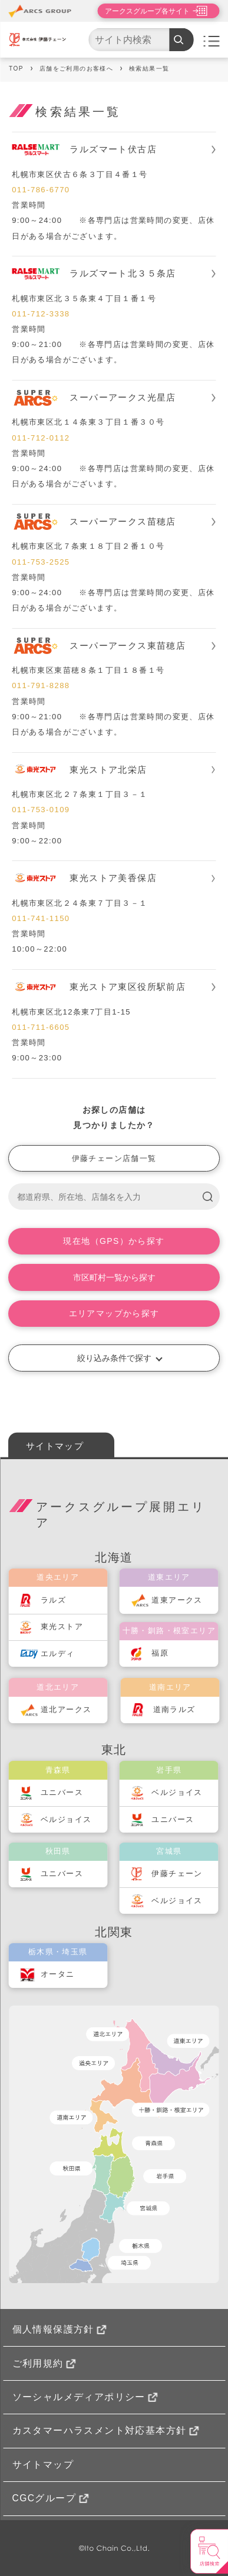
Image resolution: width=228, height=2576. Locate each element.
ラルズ (53, 1600)
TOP (16, 68)
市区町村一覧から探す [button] (114, 1277)
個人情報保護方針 (59, 2329)
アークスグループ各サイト (147, 11)
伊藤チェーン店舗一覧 (114, 1158)
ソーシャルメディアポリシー (85, 2397)
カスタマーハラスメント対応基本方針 (105, 2430)
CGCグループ (50, 2498)
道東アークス (176, 1600)
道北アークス (66, 1709)
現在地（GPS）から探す (113, 1241)
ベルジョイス (66, 1819)
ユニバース (62, 1792)
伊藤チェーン (176, 1873)
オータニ (58, 1974)
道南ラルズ (174, 1709)
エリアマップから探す (114, 1313)
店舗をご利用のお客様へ (76, 68)
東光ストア (62, 1626)
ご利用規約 (44, 2363)
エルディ (58, 1653)
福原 (159, 1653)
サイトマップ (55, 1446)
